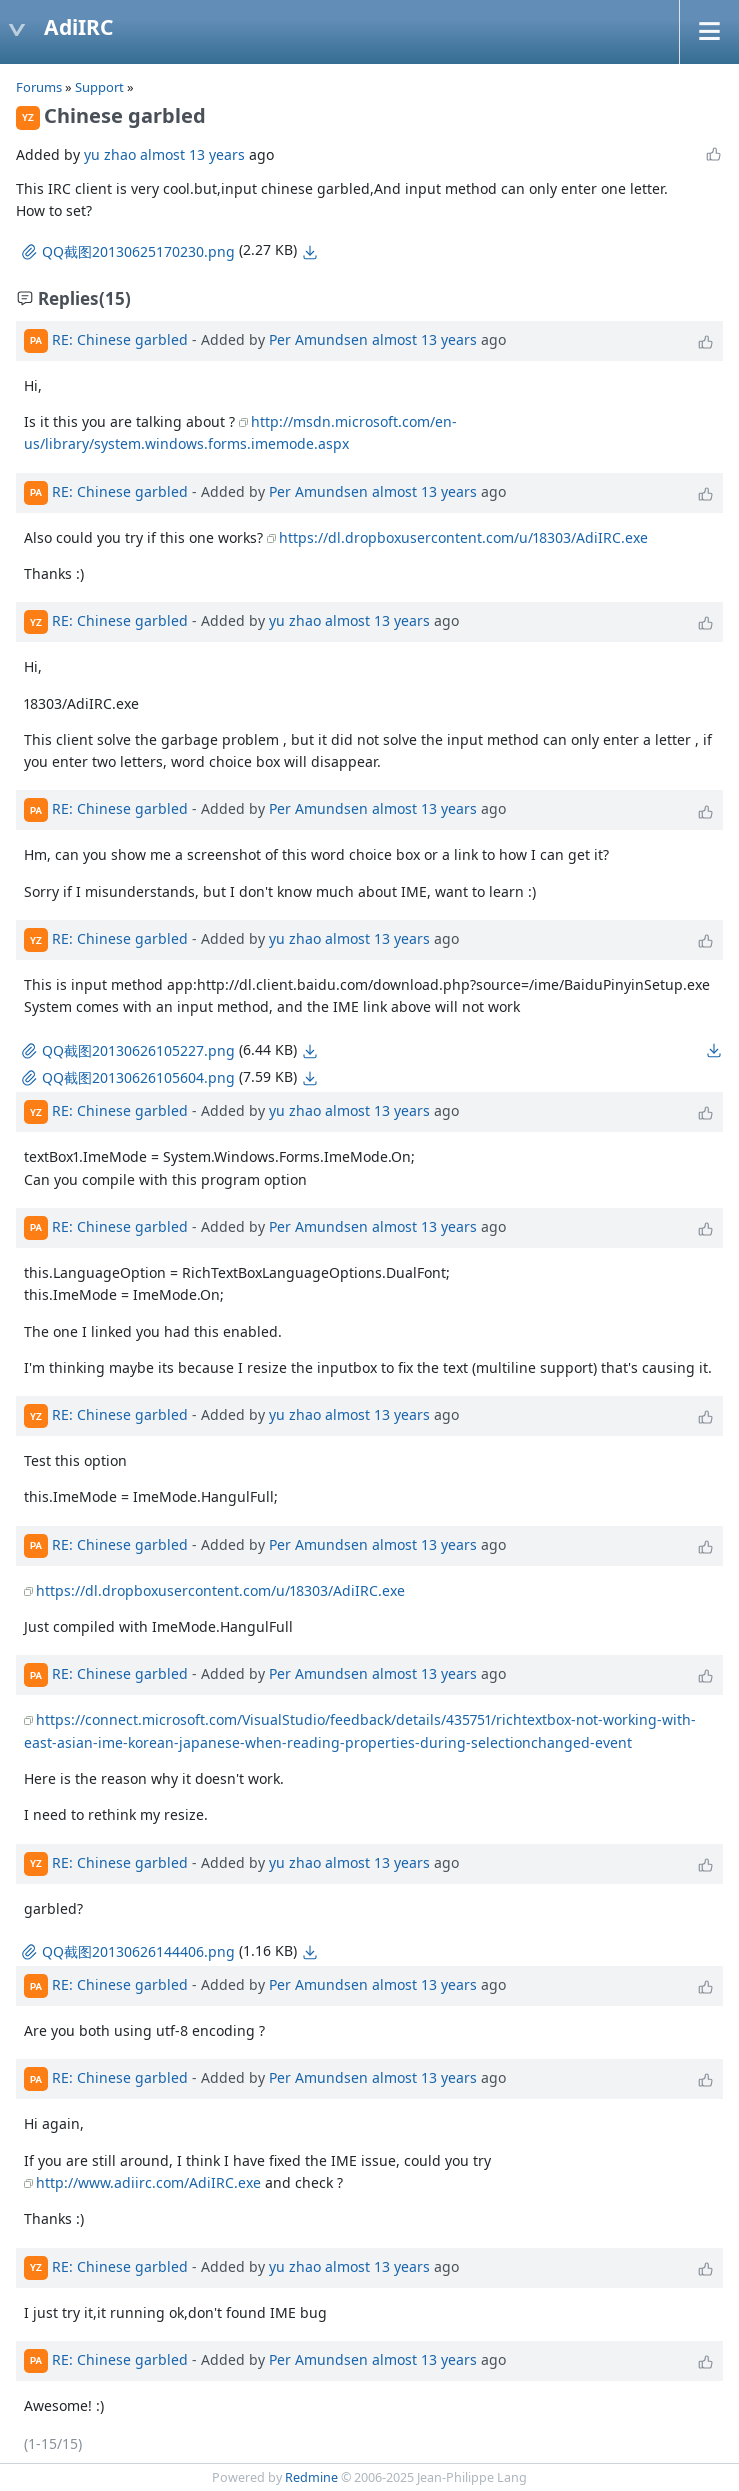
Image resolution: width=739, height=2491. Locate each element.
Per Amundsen (318, 338)
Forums (39, 87)
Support (99, 87)
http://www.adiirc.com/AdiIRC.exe (148, 2182)
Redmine (311, 2477)
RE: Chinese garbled (120, 338)
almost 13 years (192, 154)
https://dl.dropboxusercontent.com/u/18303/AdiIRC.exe (463, 537)
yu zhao (110, 154)
